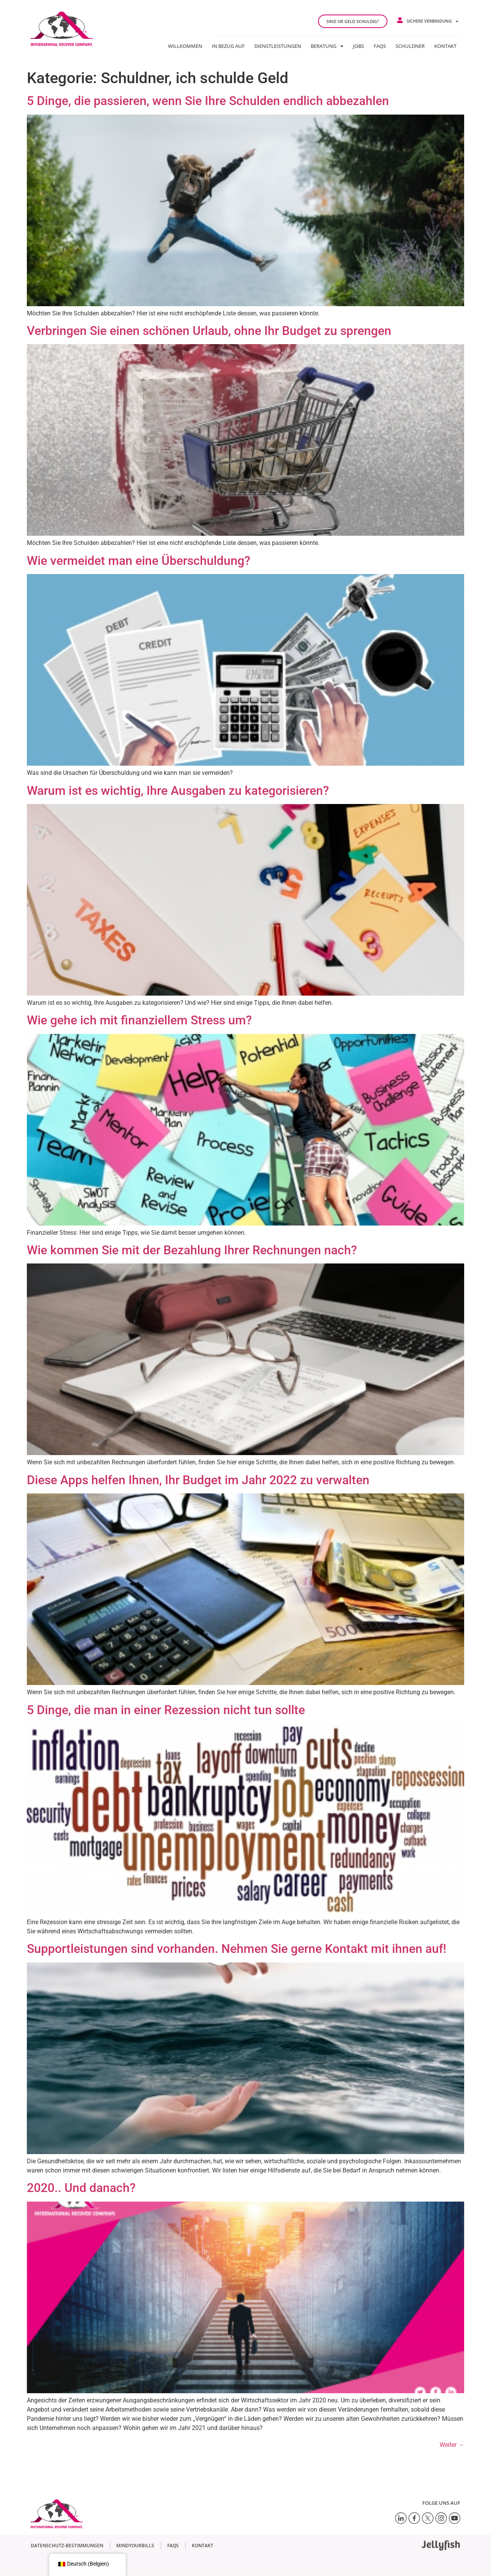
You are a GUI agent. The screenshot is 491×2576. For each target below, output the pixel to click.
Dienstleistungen (277, 46)
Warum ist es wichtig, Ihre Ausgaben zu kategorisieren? (178, 790)
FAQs (380, 46)
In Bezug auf (228, 46)
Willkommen (185, 46)
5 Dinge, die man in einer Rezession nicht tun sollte (166, 1710)
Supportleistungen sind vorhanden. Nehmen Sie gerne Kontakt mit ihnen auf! (236, 1948)
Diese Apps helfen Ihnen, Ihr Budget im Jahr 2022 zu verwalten (198, 1480)
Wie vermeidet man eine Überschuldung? (138, 560)
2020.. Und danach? (81, 2188)
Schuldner (410, 46)
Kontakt (445, 46)
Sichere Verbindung (432, 21)
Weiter (452, 2444)
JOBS (358, 46)
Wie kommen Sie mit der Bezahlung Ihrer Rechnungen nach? (192, 1250)
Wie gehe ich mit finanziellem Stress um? (139, 1020)
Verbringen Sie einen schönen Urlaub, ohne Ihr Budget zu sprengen (209, 330)
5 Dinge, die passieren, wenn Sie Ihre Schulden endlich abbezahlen (208, 101)
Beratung (327, 46)
